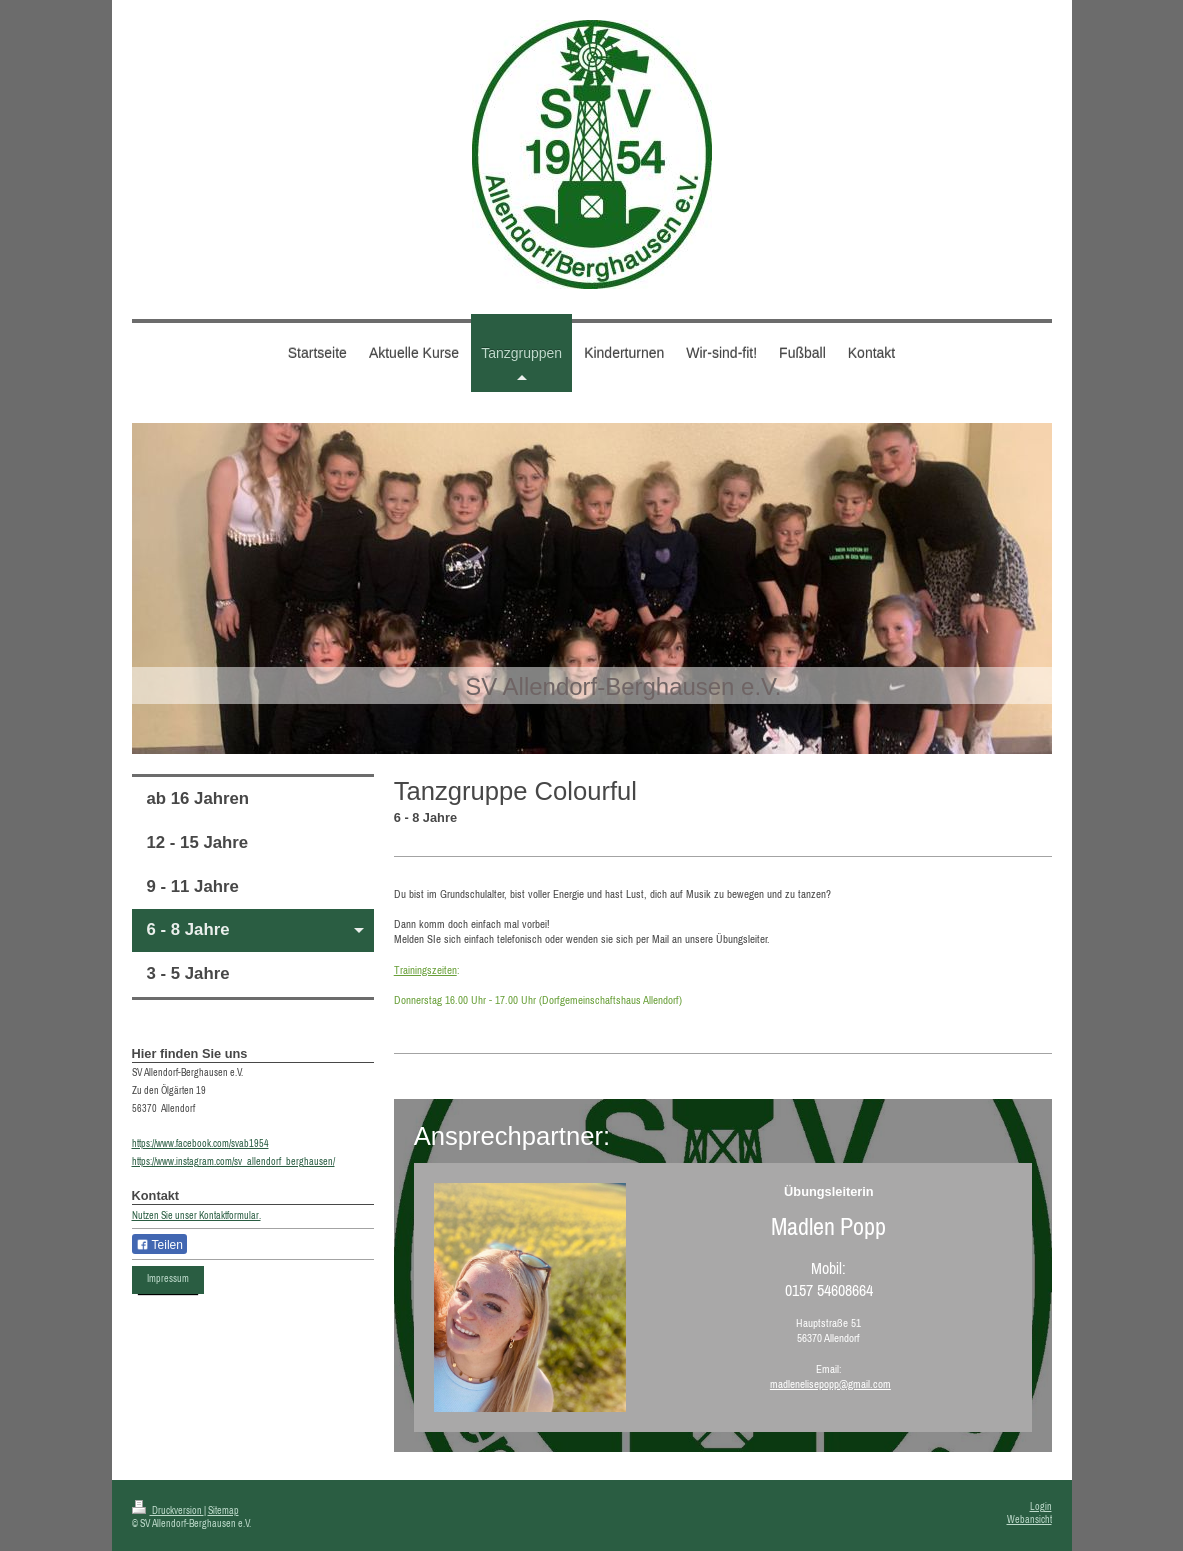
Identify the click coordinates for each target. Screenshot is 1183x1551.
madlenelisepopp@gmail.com (830, 1384)
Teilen (159, 1245)
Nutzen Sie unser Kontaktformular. (196, 1215)
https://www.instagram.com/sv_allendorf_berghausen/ (233, 1161)
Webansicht (1029, 1519)
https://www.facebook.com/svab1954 (200, 1143)
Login (1041, 1506)
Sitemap (223, 1510)
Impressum (168, 1278)
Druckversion (168, 1510)
